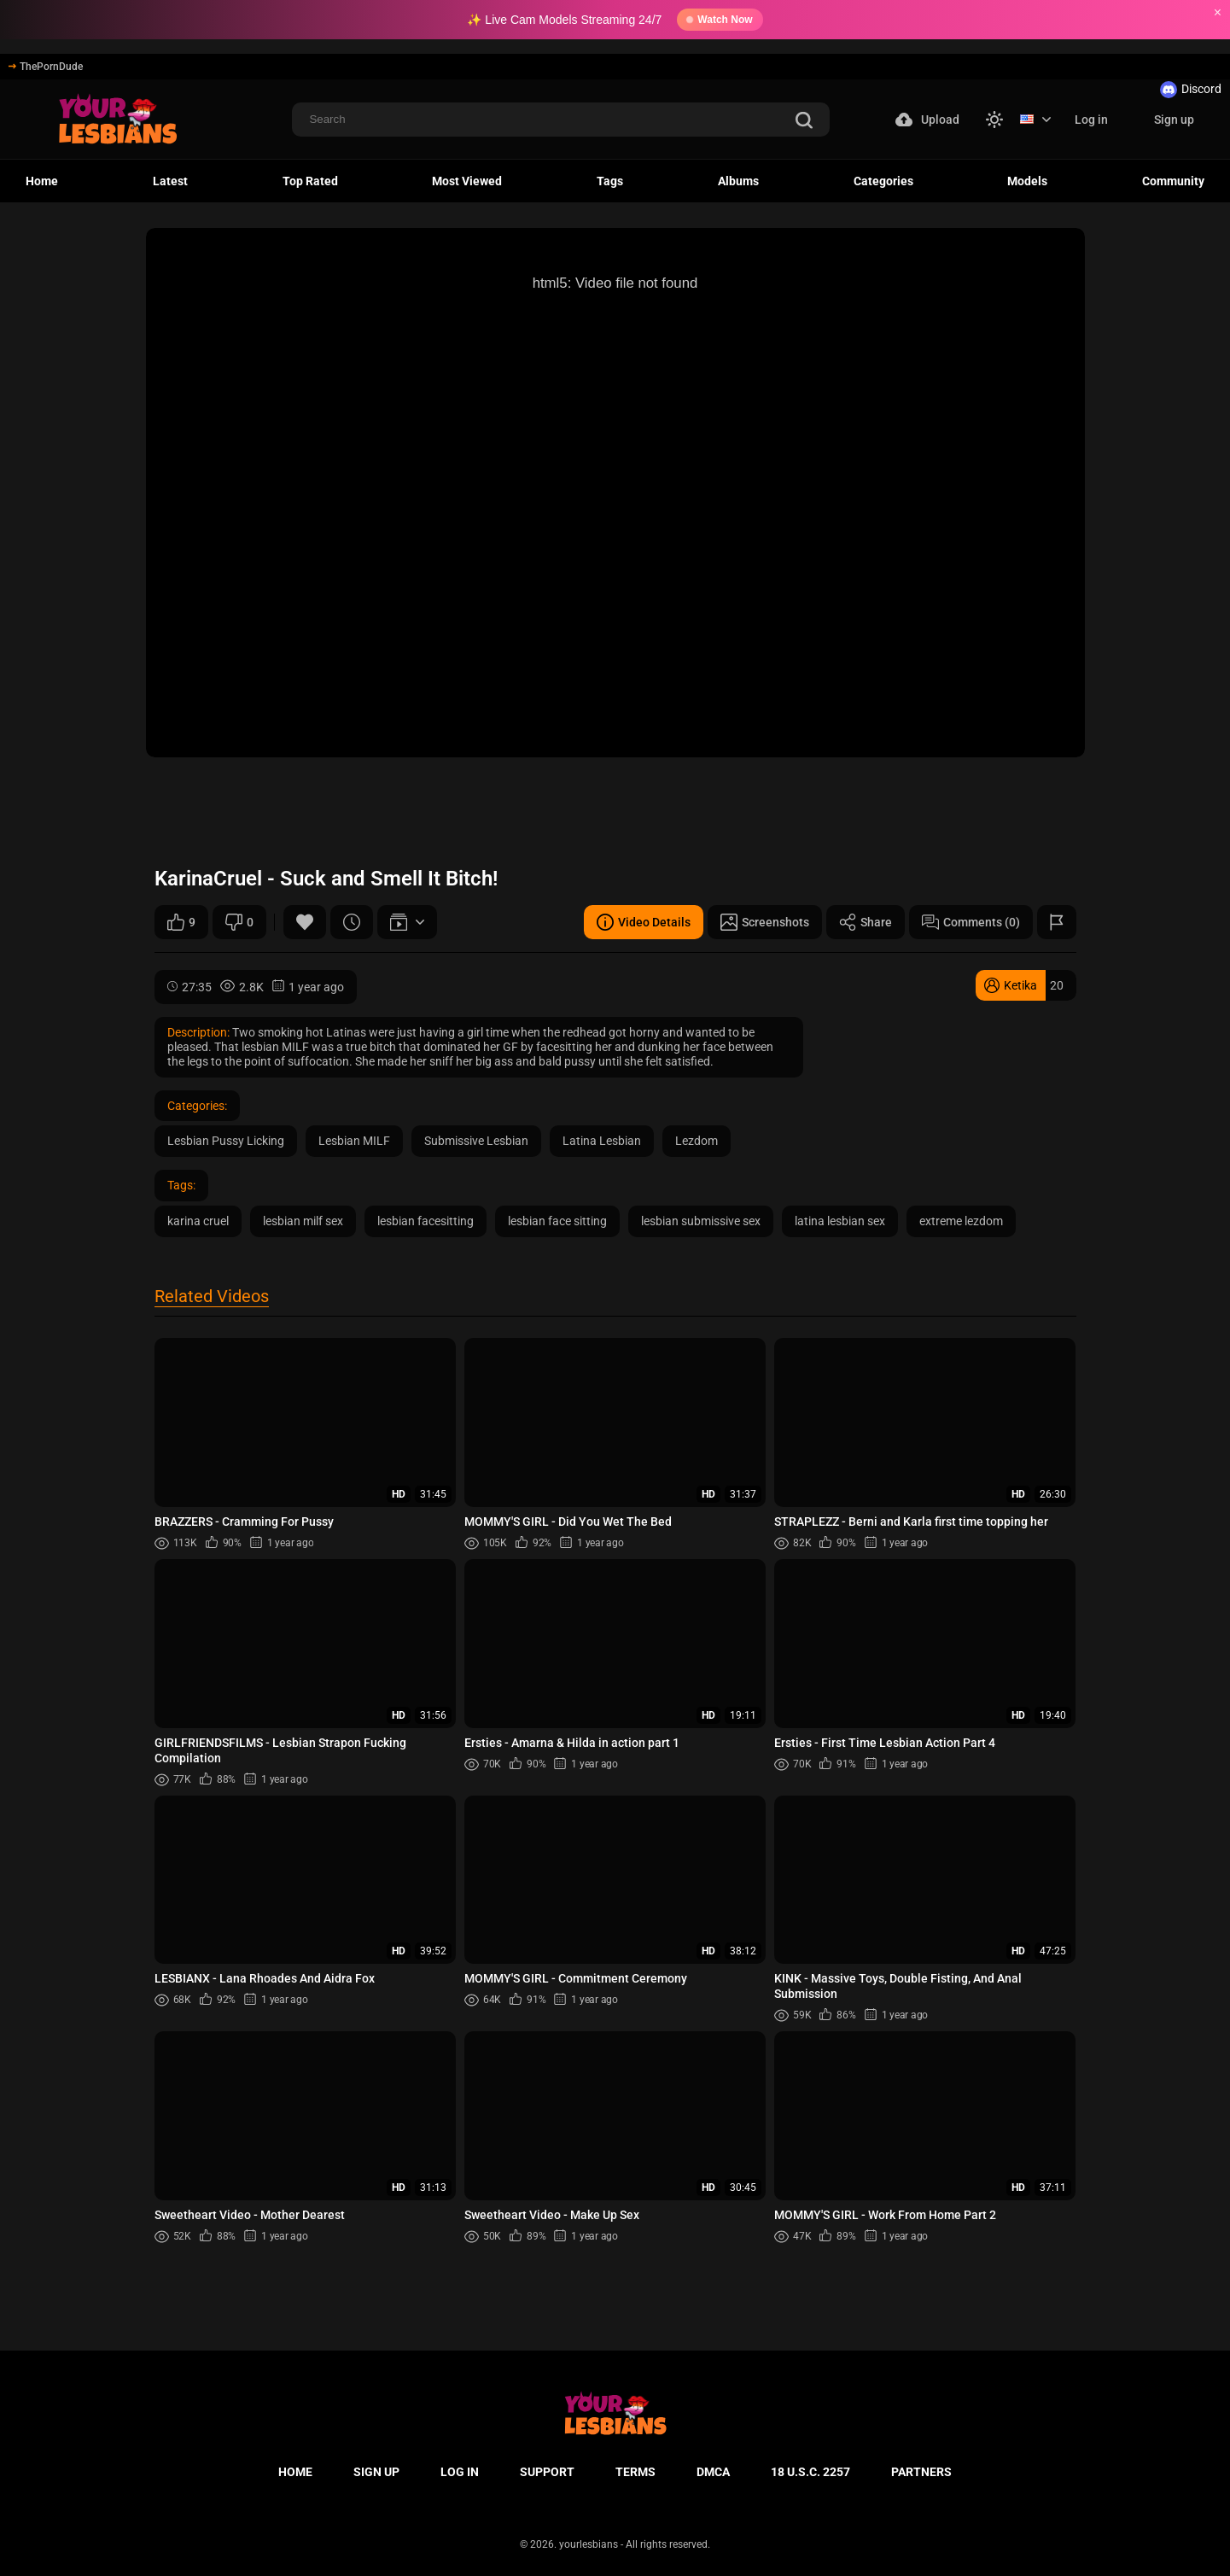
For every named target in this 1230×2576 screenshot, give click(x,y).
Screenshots (764, 922)
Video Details (644, 922)
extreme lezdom (961, 1221)
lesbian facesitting (425, 1221)
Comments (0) (971, 922)
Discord (1190, 89)
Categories (883, 181)
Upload (927, 119)
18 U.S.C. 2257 (810, 2472)
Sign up (1174, 119)
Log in (1091, 119)
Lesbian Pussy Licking (225, 1141)
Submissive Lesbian (476, 1141)
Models (1027, 181)
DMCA (713, 2472)
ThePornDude (46, 67)
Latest (170, 181)
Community (1173, 181)
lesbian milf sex (303, 1221)
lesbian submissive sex (701, 1221)
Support (547, 2472)
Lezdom (696, 1141)
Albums (738, 181)
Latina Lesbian (602, 1141)
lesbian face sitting (557, 1221)
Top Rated (310, 181)
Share (865, 922)
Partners (921, 2472)
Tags (610, 181)
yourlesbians (588, 2544)
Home (42, 181)
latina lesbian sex (840, 1221)
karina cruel (198, 1221)
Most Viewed (467, 181)
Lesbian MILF (354, 1141)
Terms (635, 2472)
